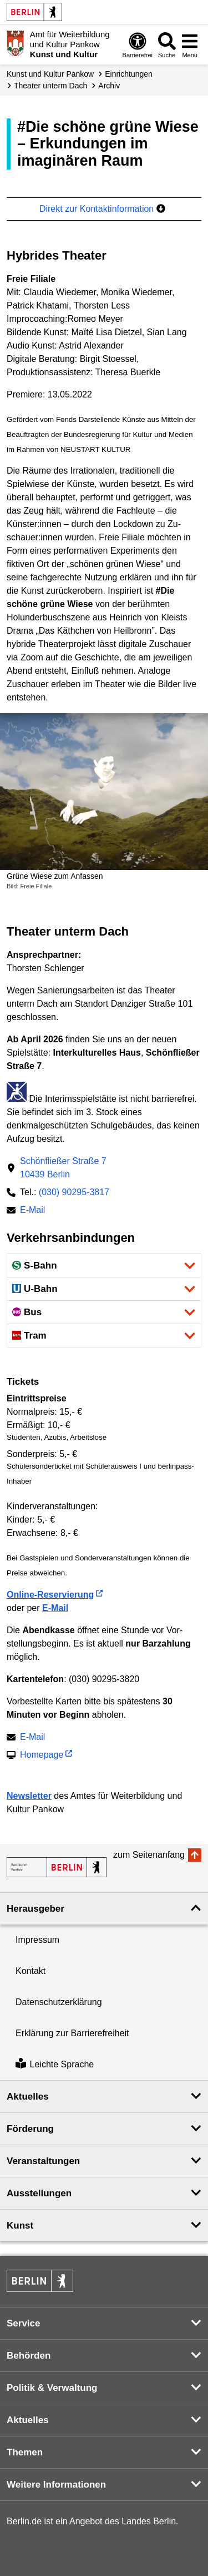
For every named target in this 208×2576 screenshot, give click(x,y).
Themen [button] (25, 2452)
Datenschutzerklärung (59, 2002)
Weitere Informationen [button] (56, 2484)
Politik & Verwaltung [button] (52, 2388)
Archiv (109, 85)
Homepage (41, 1756)
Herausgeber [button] (35, 1908)
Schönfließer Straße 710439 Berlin (63, 1167)
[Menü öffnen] (189, 44)
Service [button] (23, 2323)
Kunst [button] (20, 2225)
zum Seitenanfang (149, 1854)
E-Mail (32, 1211)
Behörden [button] (28, 2355)
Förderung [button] (30, 2129)
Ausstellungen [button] (39, 2193)
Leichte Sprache (55, 2064)
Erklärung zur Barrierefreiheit (72, 2033)
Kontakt (30, 1971)
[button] (104, 1265)
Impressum (37, 1940)
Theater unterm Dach (50, 85)
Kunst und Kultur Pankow (50, 73)
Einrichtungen (129, 73)
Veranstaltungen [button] (43, 2161)
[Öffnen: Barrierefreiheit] (137, 44)
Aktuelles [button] (28, 2096)
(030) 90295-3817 (74, 1192)
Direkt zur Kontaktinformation (102, 208)
